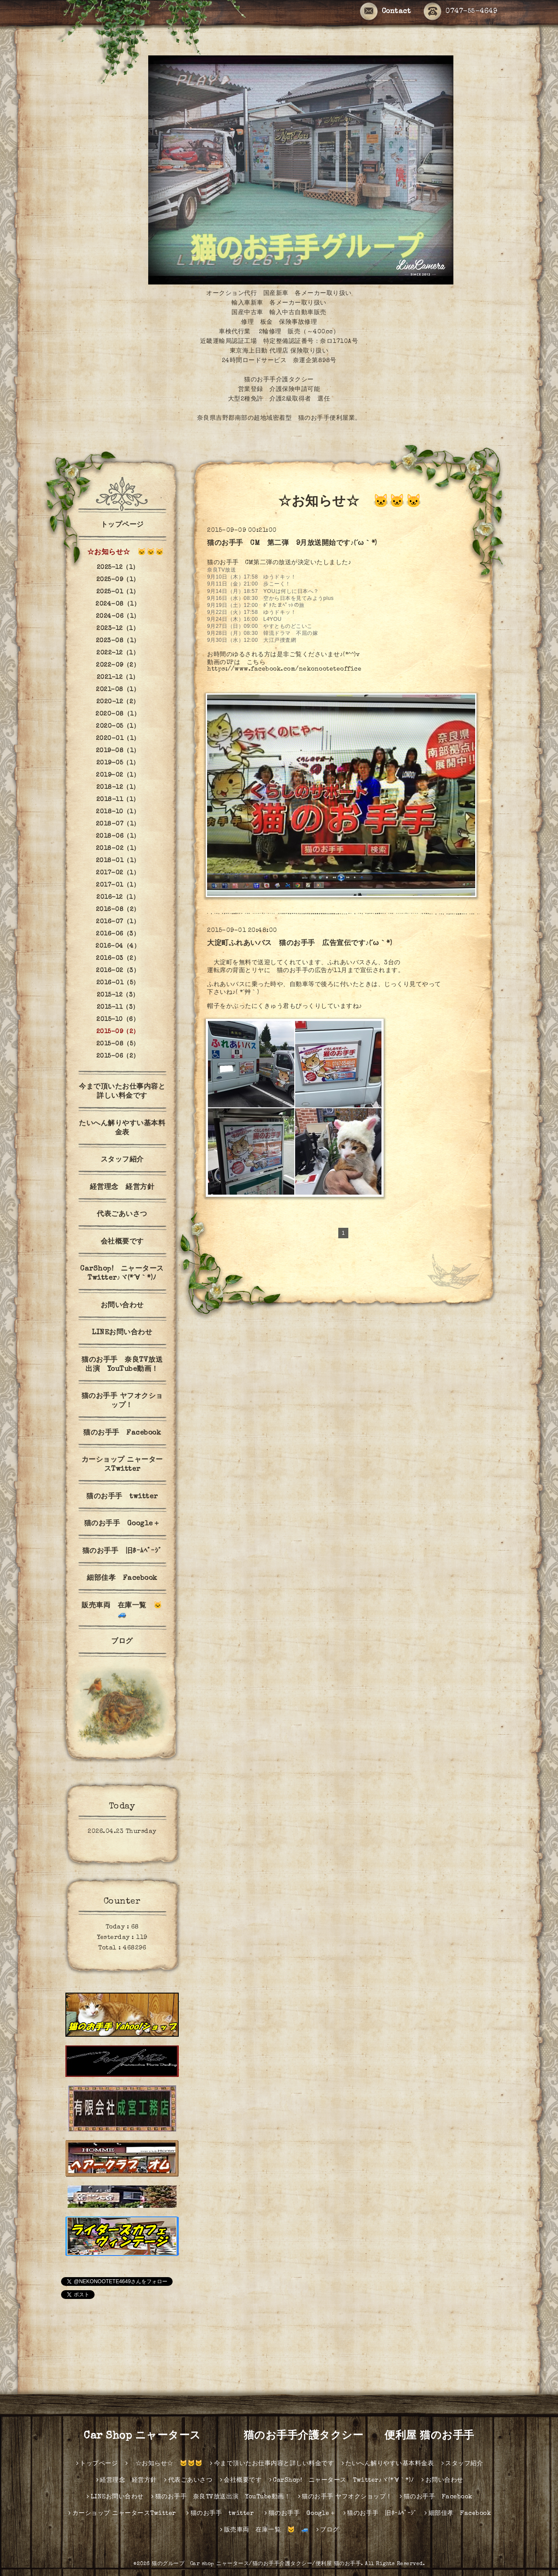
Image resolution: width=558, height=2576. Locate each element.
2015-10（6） (117, 1020)
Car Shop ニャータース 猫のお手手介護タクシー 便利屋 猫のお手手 (284, 2436)
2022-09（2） (118, 665)
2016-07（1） (118, 922)
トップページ (122, 525)
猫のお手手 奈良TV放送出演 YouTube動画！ (122, 1365)
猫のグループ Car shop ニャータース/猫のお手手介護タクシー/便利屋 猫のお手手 (256, 2564)
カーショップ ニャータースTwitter (122, 1465)
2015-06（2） (118, 1056)
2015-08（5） (118, 1044)
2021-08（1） (118, 690)
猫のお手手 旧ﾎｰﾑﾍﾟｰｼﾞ (122, 1551)
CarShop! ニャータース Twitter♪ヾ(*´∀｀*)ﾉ (125, 1274)
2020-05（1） (118, 726)
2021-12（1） (118, 678)
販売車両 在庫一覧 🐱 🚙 (126, 1611)
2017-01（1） (118, 885)
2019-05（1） (118, 763)
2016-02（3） (118, 971)
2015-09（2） (118, 1032)
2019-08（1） (118, 751)
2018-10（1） (118, 812)
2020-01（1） (118, 739)
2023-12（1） (117, 629)
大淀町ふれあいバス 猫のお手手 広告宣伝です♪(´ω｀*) (299, 943)
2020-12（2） (118, 702)
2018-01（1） (118, 861)
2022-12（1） (117, 653)
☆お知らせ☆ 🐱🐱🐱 (122, 552)
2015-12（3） (118, 995)
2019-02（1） (118, 775)
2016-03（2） (118, 959)
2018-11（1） (118, 800)
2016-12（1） (117, 897)
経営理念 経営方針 (122, 1187)
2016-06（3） (118, 934)
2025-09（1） (118, 580)
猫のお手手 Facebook (122, 1433)
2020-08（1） (117, 714)
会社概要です (122, 1242)
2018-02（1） (118, 849)
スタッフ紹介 (122, 1160)
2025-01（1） (118, 592)
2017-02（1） (118, 873)
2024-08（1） (117, 604)
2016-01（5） (118, 983)
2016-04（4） (117, 946)
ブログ (122, 1641)
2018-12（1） (118, 787)
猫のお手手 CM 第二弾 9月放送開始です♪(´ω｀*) (292, 543)
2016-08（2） (118, 910)
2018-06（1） (118, 836)
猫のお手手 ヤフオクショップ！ (122, 1401)
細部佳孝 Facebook (122, 1578)
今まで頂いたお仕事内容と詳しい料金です (122, 1092)
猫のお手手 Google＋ (122, 1524)
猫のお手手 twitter (125, 1497)
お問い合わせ (122, 1305)
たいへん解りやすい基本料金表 (122, 1128)
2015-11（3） (118, 1007)
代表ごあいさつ (122, 1214)
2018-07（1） (118, 824)
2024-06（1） (118, 616)
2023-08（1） (118, 641)
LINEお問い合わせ (122, 1332)
